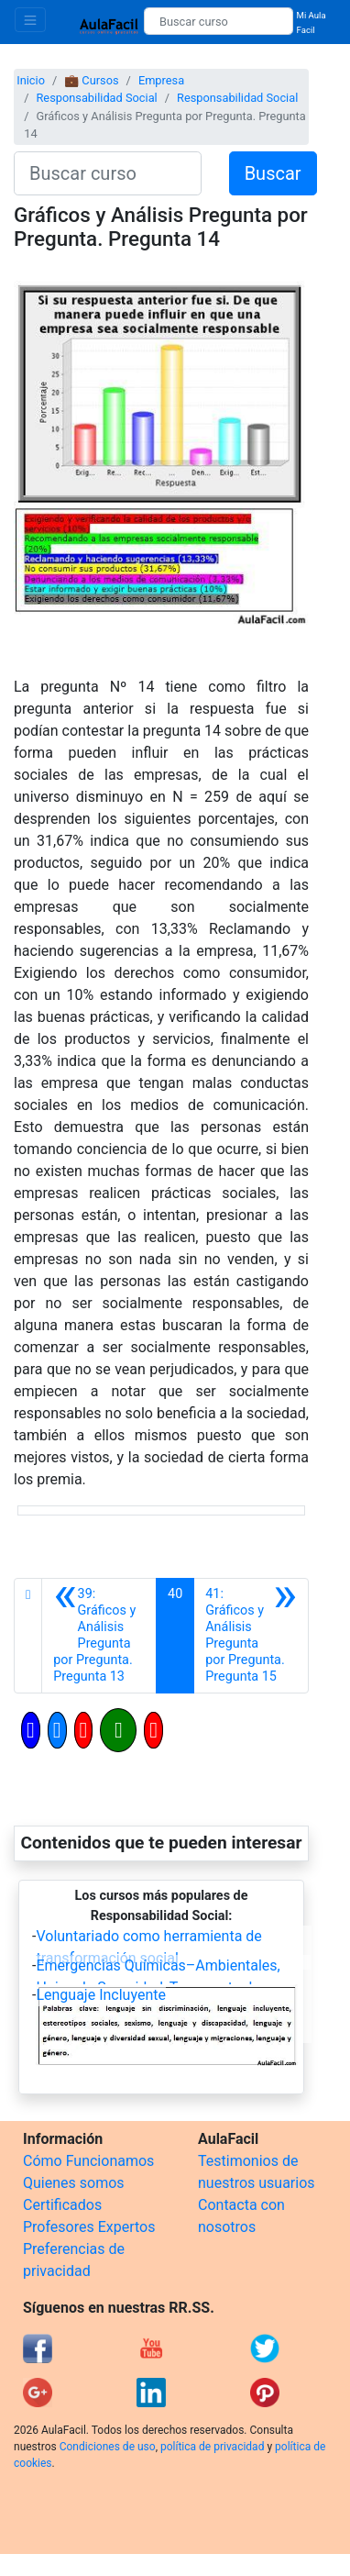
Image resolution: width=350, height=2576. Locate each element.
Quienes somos (74, 2183)
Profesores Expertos (89, 2227)
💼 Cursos (91, 80)
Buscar (273, 173)
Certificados (62, 2205)
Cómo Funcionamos (88, 2161)
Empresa (161, 80)
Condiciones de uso (108, 2446)
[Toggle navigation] (30, 19)
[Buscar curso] (218, 21)
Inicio (30, 80)
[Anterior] (99, 1635)
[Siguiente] (251, 1635)
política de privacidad (212, 2446)
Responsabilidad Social (96, 98)
